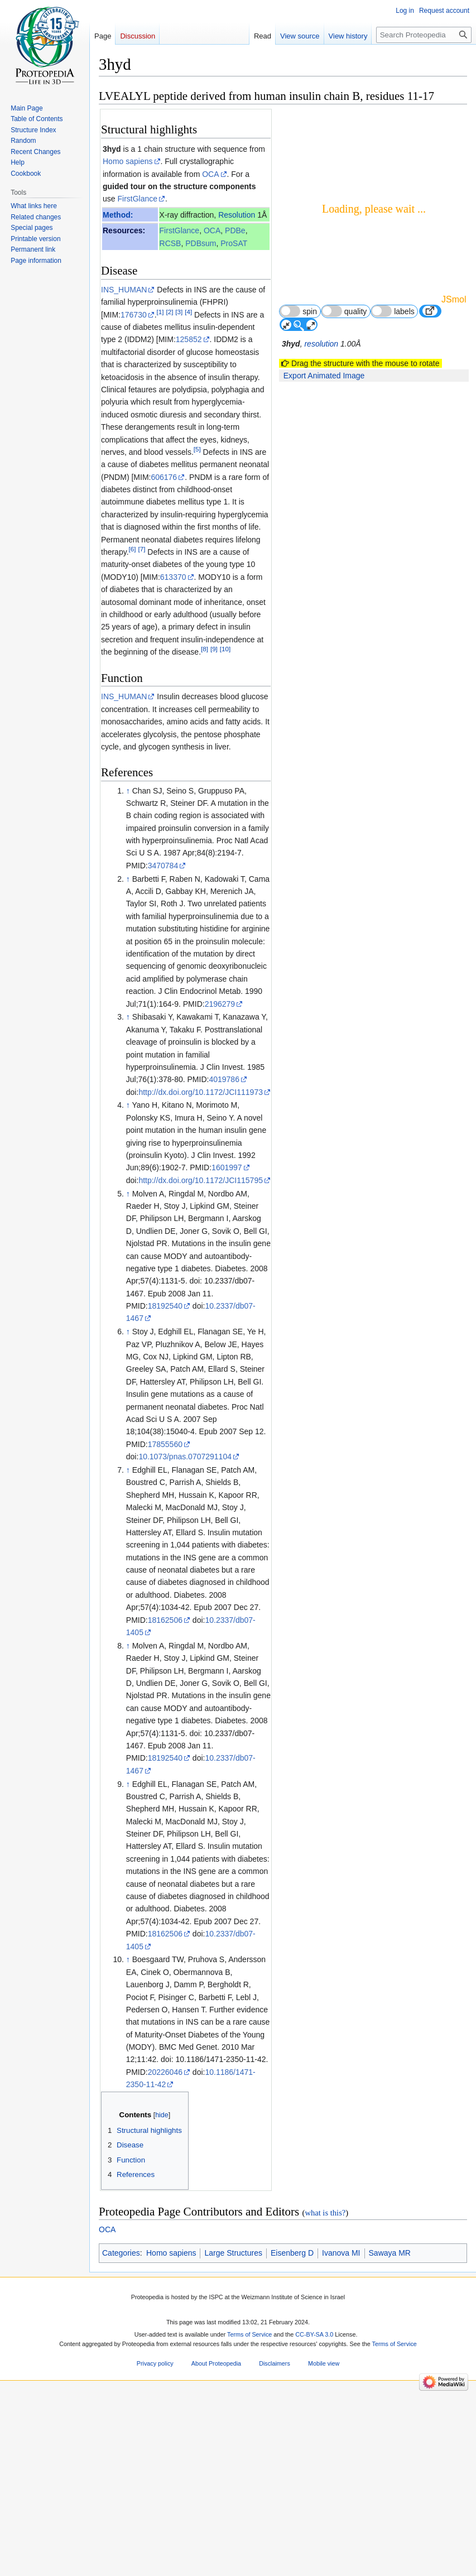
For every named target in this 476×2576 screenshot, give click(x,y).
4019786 (224, 1079)
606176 (164, 477)
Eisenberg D (292, 2252)
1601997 (226, 1167)
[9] (214, 649)
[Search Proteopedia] (424, 35)
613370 (173, 577)
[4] (188, 311)
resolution (321, 343)
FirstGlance (137, 198)
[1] (160, 311)
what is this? (325, 2212)
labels (393, 311)
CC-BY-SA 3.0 (314, 2334)
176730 (134, 314)
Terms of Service (249, 2334)
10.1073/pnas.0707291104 (185, 1456)
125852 (189, 339)
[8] (204, 649)
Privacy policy (155, 2364)
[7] (141, 548)
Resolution (236, 214)
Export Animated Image (324, 375)
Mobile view (323, 2364)
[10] (225, 649)
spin (298, 311)
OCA (210, 174)
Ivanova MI (341, 2252)
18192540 (165, 1305)
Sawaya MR (390, 2252)
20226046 (165, 2072)
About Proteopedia (216, 2364)
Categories (121, 2252)
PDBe (235, 230)
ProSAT (233, 243)
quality (344, 311)
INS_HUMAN (124, 289)
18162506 (165, 1620)
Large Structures (233, 2252)
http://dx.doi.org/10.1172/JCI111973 (200, 1092)
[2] (169, 311)
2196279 (220, 1003)
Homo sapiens (128, 161)
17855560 (165, 1444)
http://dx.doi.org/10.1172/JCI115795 (200, 1180)
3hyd (112, 149)
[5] (197, 449)
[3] (178, 311)
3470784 (163, 865)
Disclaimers (274, 2364)
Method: (118, 214)
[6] (132, 548)
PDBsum (200, 243)
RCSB (170, 243)
